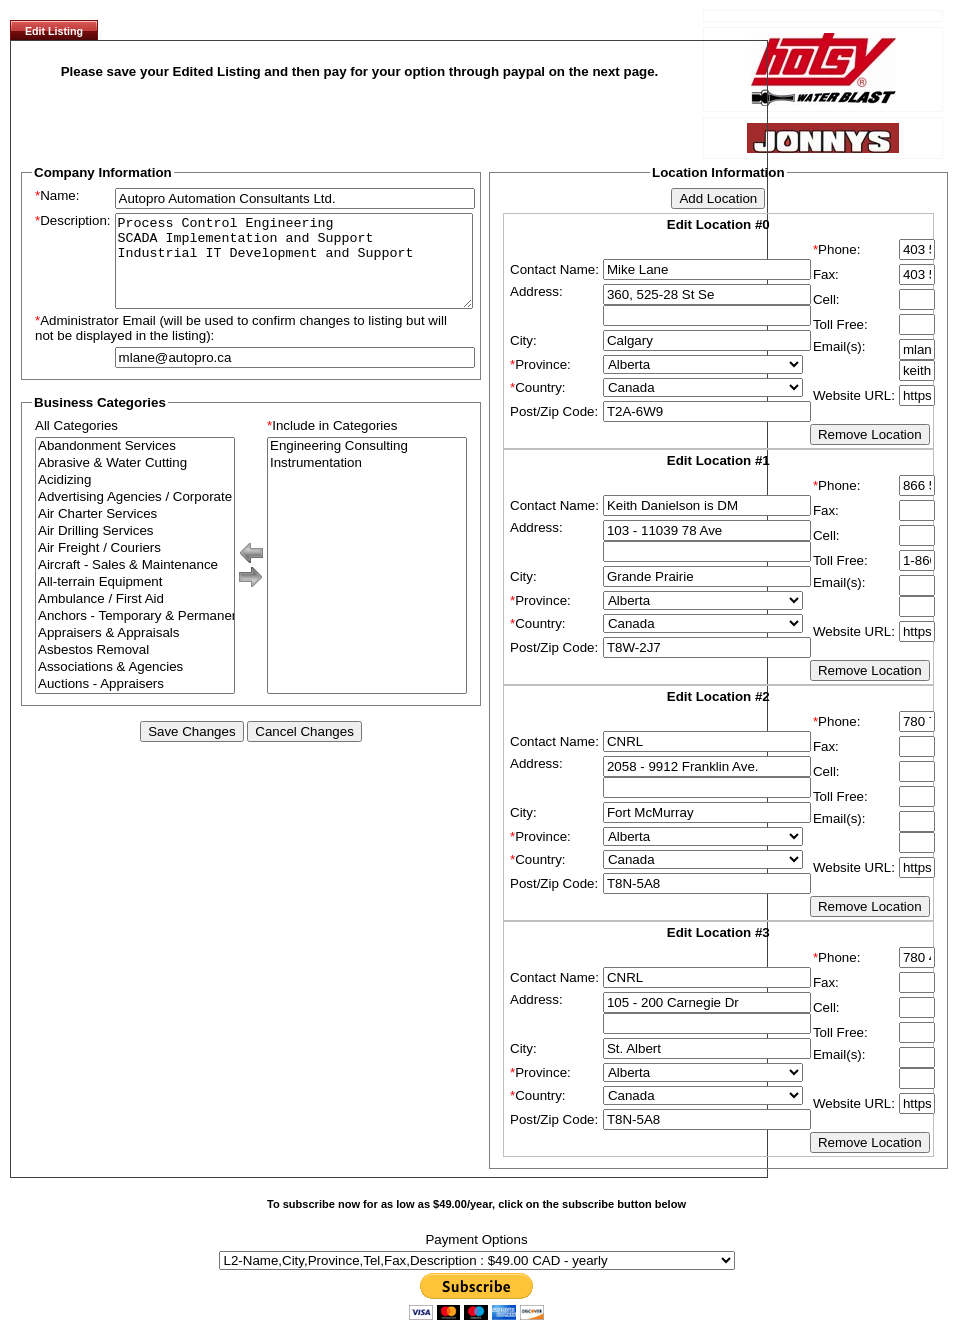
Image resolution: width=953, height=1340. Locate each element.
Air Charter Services (135, 532)
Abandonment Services (135, 464)
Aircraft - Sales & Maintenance (135, 583)
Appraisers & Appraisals (135, 651)
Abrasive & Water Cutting (135, 481)
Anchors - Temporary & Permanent (135, 634)
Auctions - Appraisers (135, 702)
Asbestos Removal (135, 668)
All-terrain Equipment (135, 600)
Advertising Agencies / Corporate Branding (135, 515)
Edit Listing (54, 31)
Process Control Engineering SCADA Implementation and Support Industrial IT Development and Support (294, 270)
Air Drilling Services (135, 549)
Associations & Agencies (135, 685)
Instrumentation (367, 481)
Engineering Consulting (367, 464)
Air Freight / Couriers (135, 566)
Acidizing (135, 498)
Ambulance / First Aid (135, 617)
